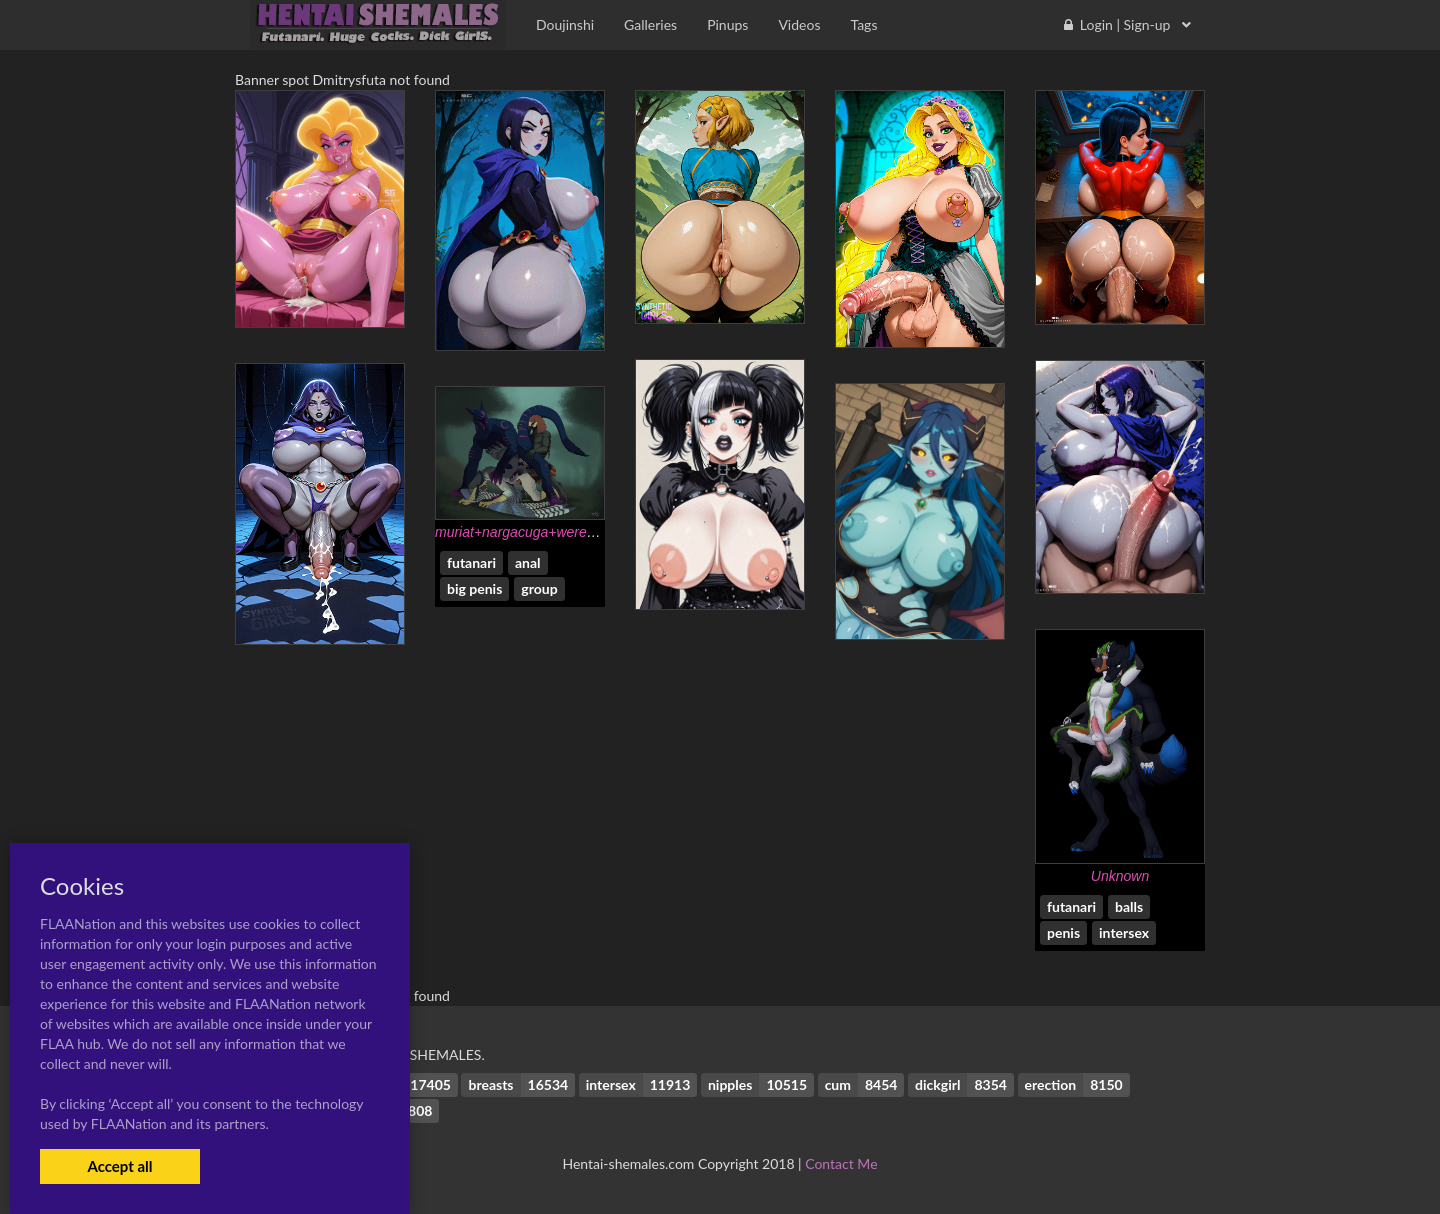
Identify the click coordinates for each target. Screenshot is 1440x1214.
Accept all (119, 1166)
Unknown (1120, 876)
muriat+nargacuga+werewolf (523, 532)
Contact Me (841, 1163)
